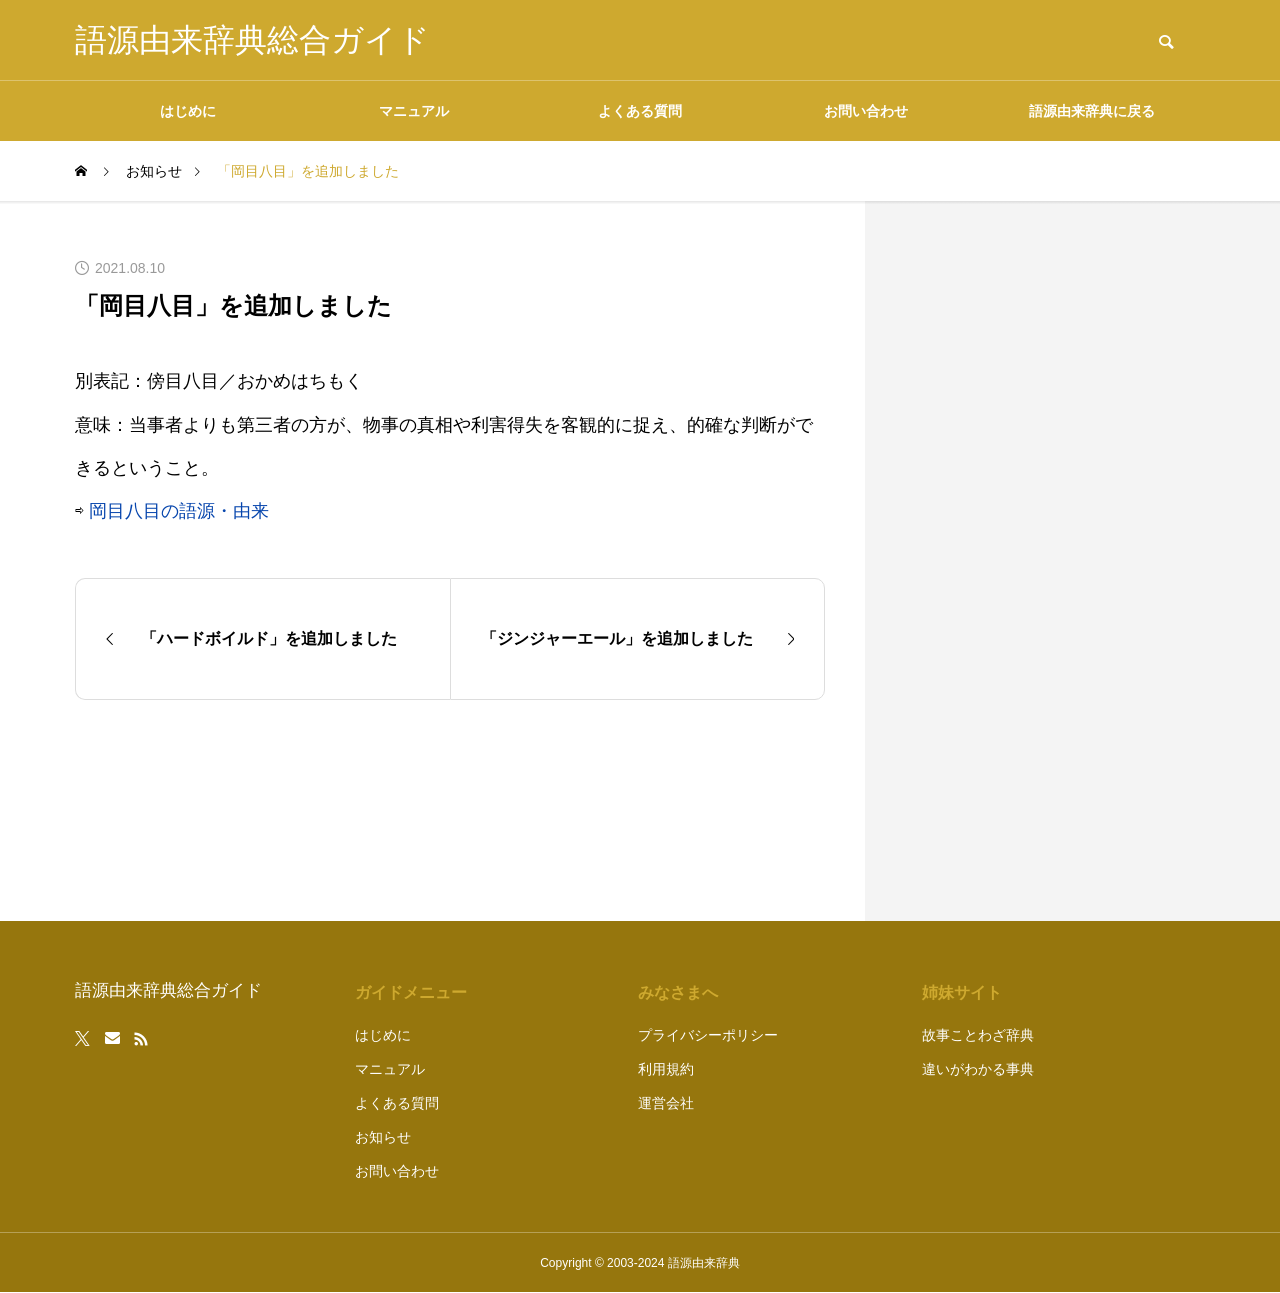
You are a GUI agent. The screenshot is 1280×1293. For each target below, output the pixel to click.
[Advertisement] (1055, 561)
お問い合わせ (866, 111)
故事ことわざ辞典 (978, 1035)
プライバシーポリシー (708, 1035)
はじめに (188, 111)
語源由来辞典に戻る (1092, 111)
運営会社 (666, 1103)
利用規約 (666, 1069)
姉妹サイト (962, 992)
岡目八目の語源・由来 (179, 511)
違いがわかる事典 (978, 1069)
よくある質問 (640, 111)
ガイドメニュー (411, 992)
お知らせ (383, 1137)
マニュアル (414, 111)
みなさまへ (678, 992)
